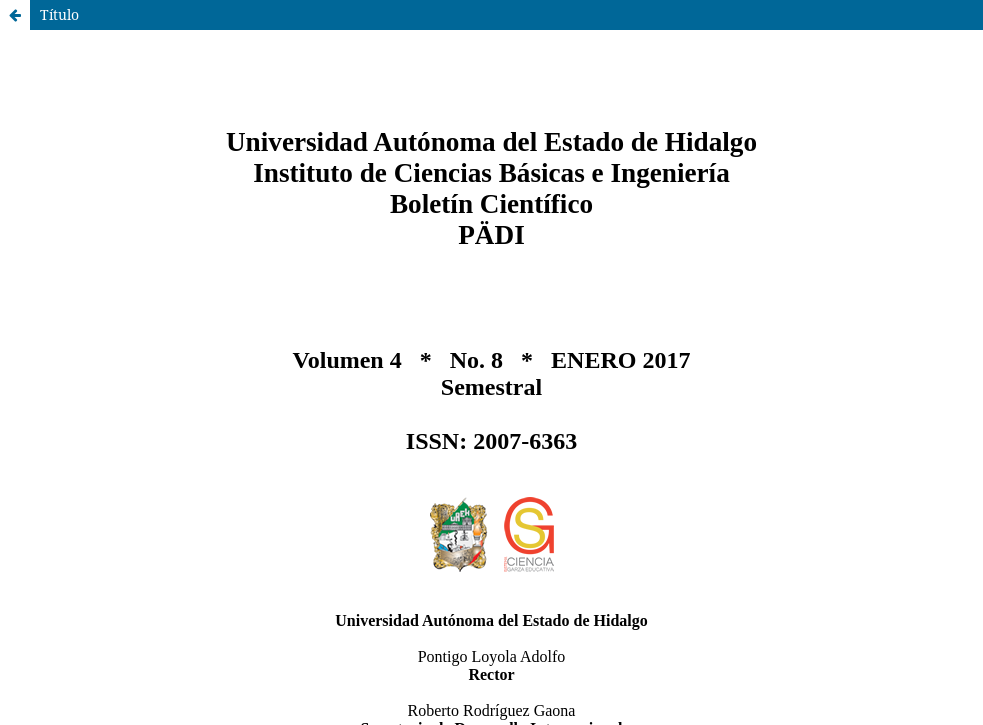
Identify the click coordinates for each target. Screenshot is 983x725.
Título (59, 14)
